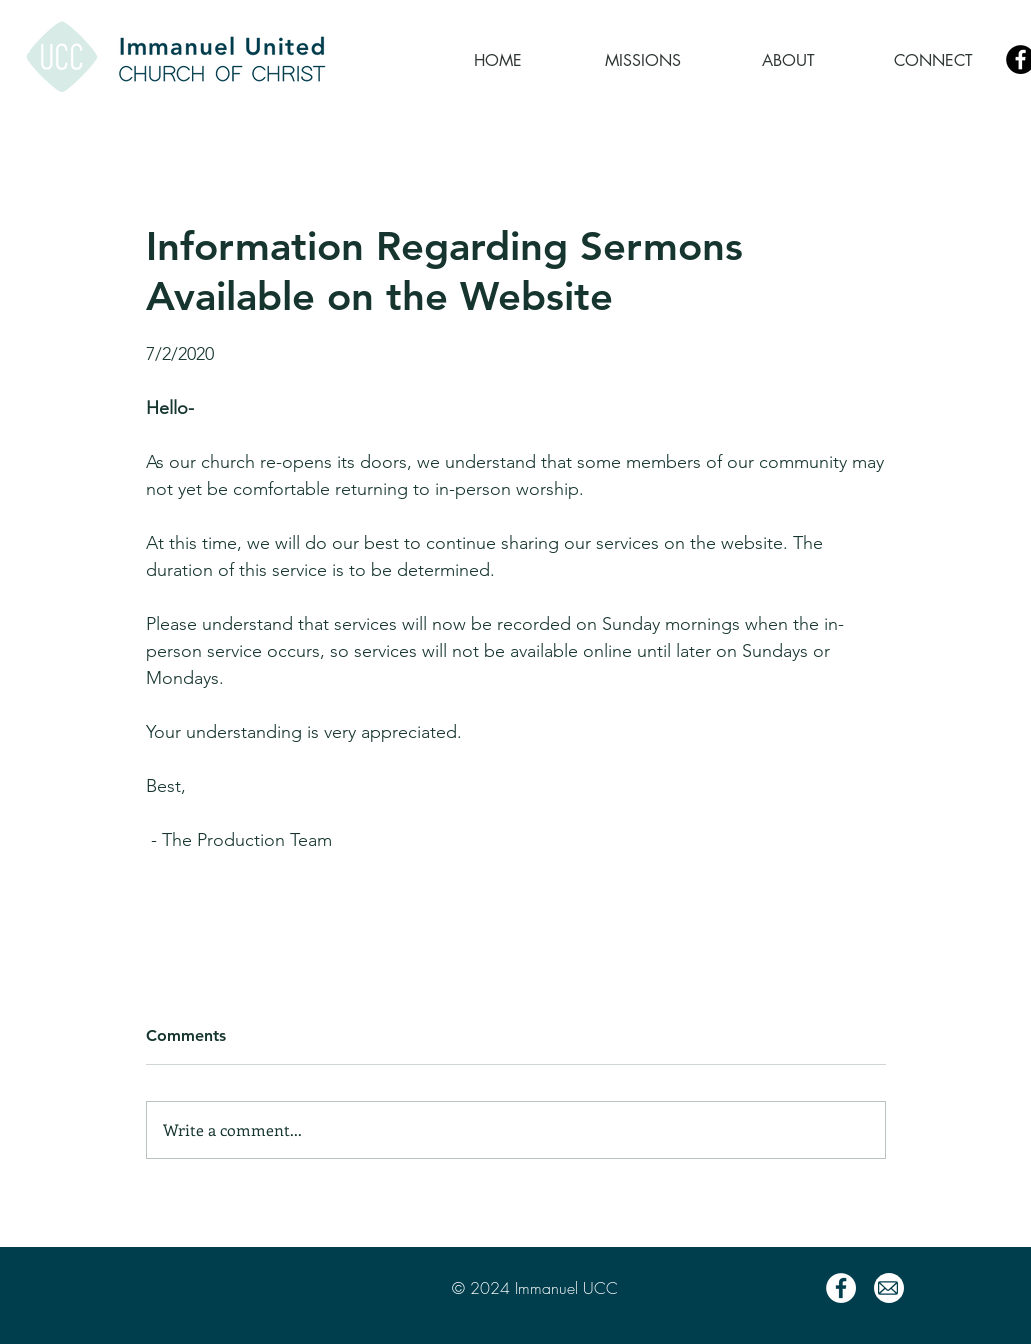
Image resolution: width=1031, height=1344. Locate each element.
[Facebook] (841, 1288)
